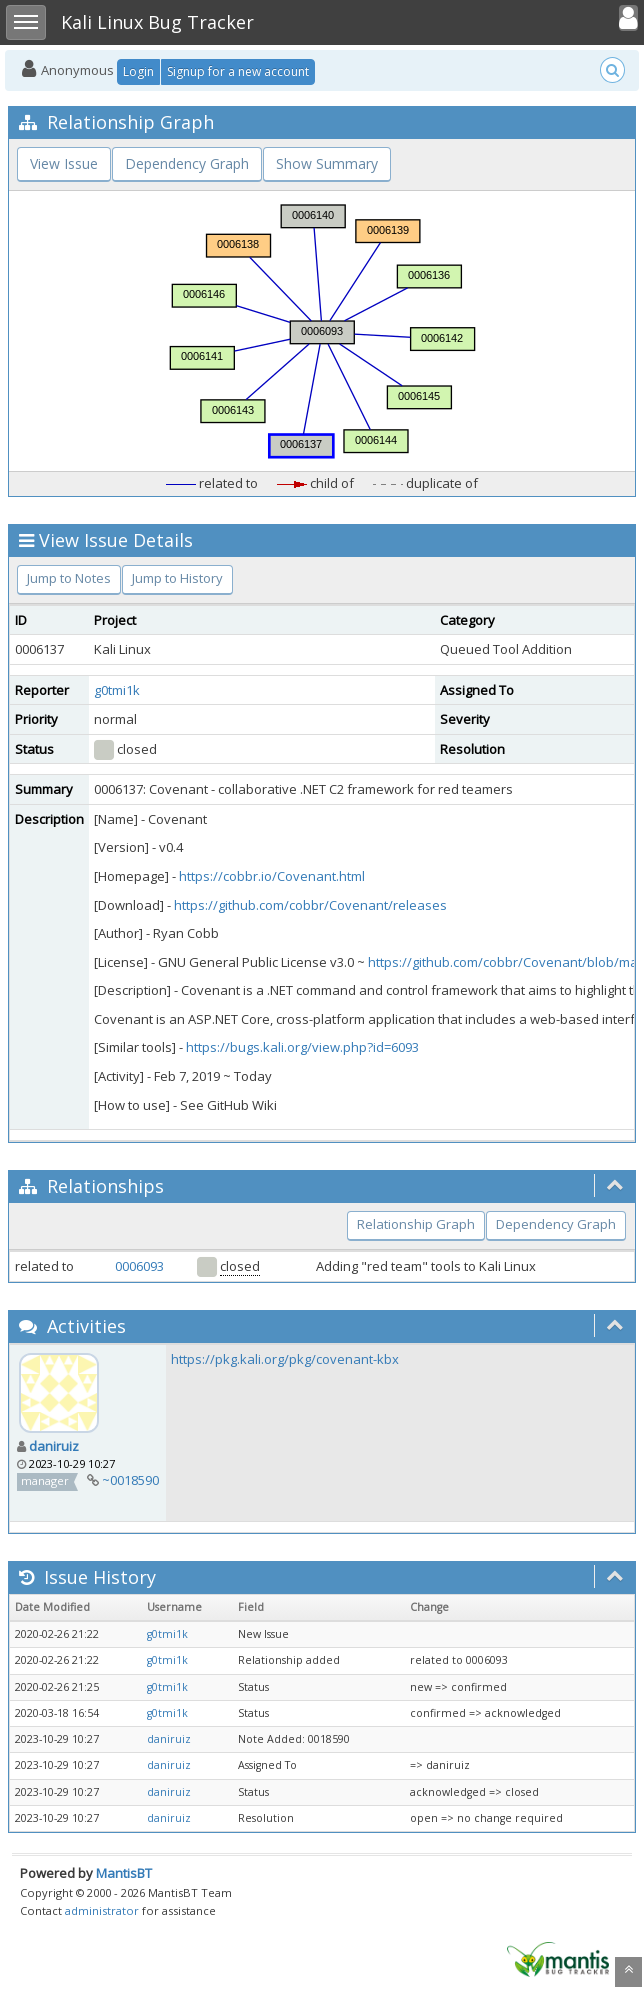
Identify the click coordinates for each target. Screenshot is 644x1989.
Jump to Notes (69, 578)
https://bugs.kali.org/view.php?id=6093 (302, 1047)
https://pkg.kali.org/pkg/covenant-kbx (285, 1359)
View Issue (64, 163)
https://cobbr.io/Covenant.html (272, 876)
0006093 (139, 1266)
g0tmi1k (117, 690)
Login (138, 71)
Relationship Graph (416, 1224)
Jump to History (177, 578)
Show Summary (327, 163)
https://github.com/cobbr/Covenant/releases (310, 905)
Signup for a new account (238, 71)
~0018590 (130, 1480)
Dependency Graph (187, 163)
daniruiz (54, 1446)
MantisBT (124, 1873)
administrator (102, 1910)
